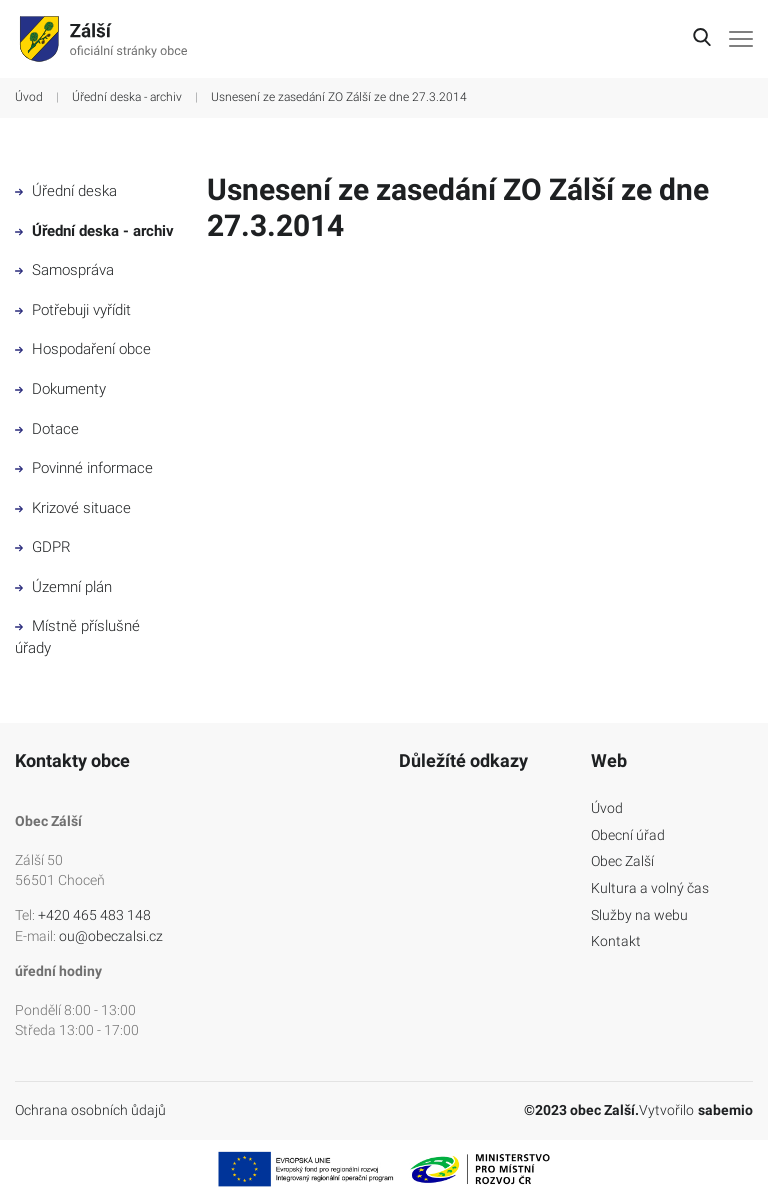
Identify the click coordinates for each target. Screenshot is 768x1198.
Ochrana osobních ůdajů (90, 1110)
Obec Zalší (622, 861)
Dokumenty (60, 389)
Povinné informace (84, 468)
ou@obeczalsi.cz (111, 936)
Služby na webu (639, 915)
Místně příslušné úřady (77, 637)
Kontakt (616, 941)
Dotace (47, 429)
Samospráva (64, 270)
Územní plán (63, 587)
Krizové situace (73, 508)
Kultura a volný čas (650, 888)
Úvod (29, 97)
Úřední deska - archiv (127, 97)
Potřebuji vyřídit (73, 310)
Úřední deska (66, 191)
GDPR (43, 547)
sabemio (725, 1110)
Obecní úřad (628, 835)
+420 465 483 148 (94, 915)
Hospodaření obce (83, 349)
